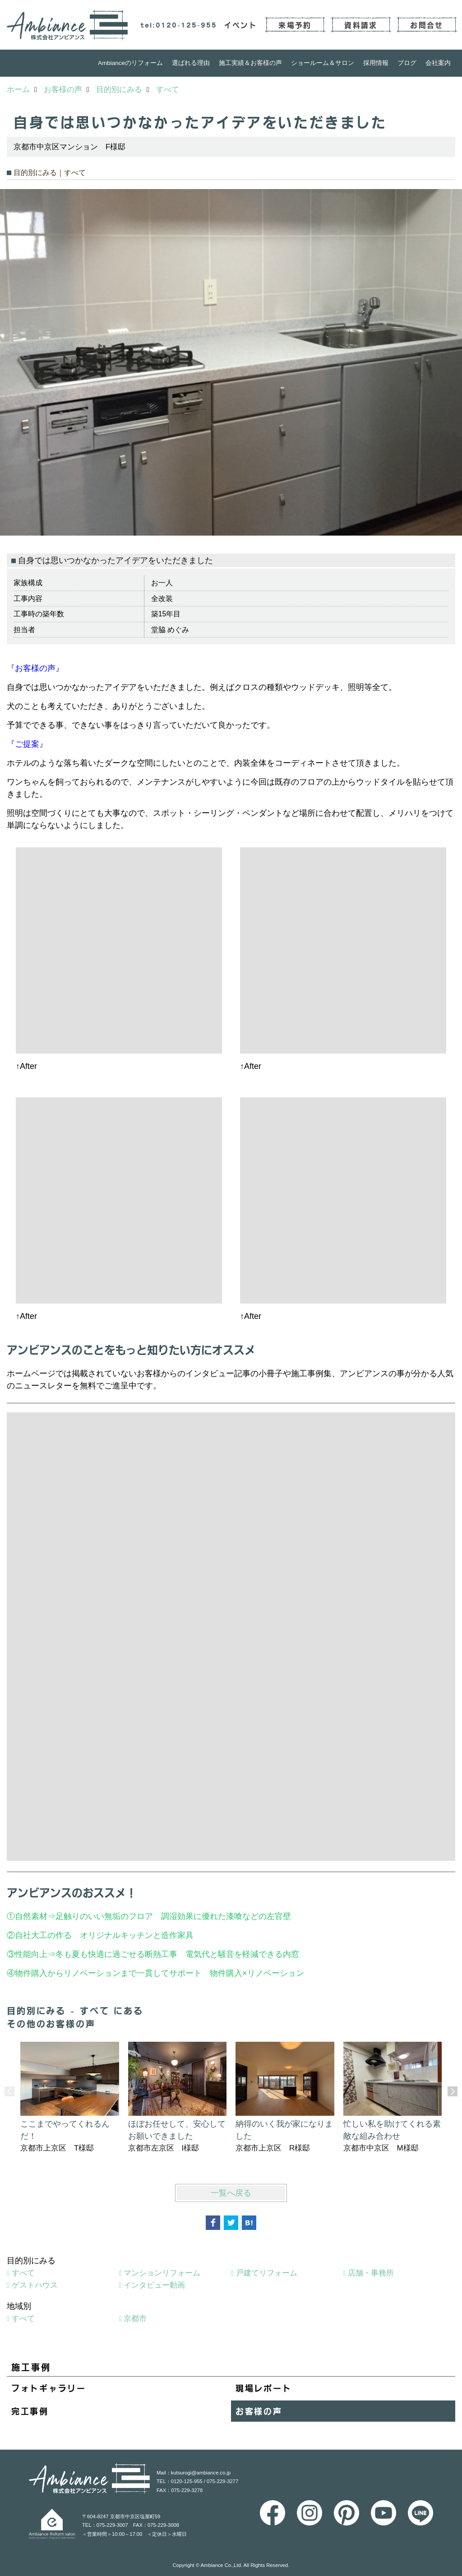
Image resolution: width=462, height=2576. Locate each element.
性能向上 (31, 1954)
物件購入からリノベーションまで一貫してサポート (108, 1973)
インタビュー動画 (154, 2285)
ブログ (406, 63)
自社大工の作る (43, 1935)
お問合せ (426, 25)
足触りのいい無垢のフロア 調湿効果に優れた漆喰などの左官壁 (177, 1916)
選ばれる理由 (191, 63)
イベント (240, 25)
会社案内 (438, 63)
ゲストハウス (35, 2285)
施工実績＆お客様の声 (250, 63)
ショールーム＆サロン (322, 63)
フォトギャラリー (48, 2387)
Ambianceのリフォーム (130, 63)
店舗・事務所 (371, 2273)
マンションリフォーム (162, 2273)
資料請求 (360, 25)
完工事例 (30, 2410)
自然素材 (31, 1916)
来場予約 (294, 25)
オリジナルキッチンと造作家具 (137, 1935)
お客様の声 (259, 2410)
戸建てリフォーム (266, 2273)
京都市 (135, 2318)
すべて (23, 2273)
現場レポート (263, 2387)
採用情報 (375, 63)
